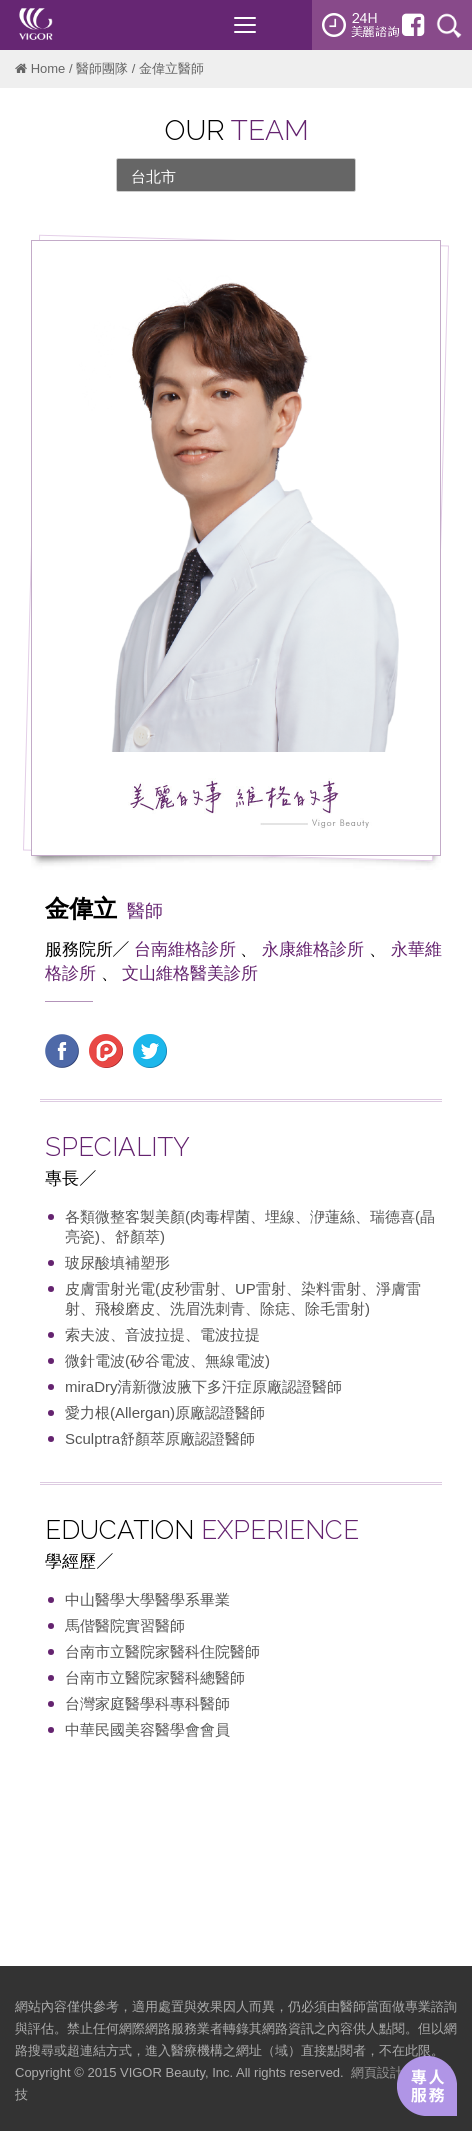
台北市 (153, 176)
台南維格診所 (185, 949)
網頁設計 (377, 2072)
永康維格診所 (313, 949)
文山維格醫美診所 (190, 973)
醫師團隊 (102, 68)
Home (48, 68)
